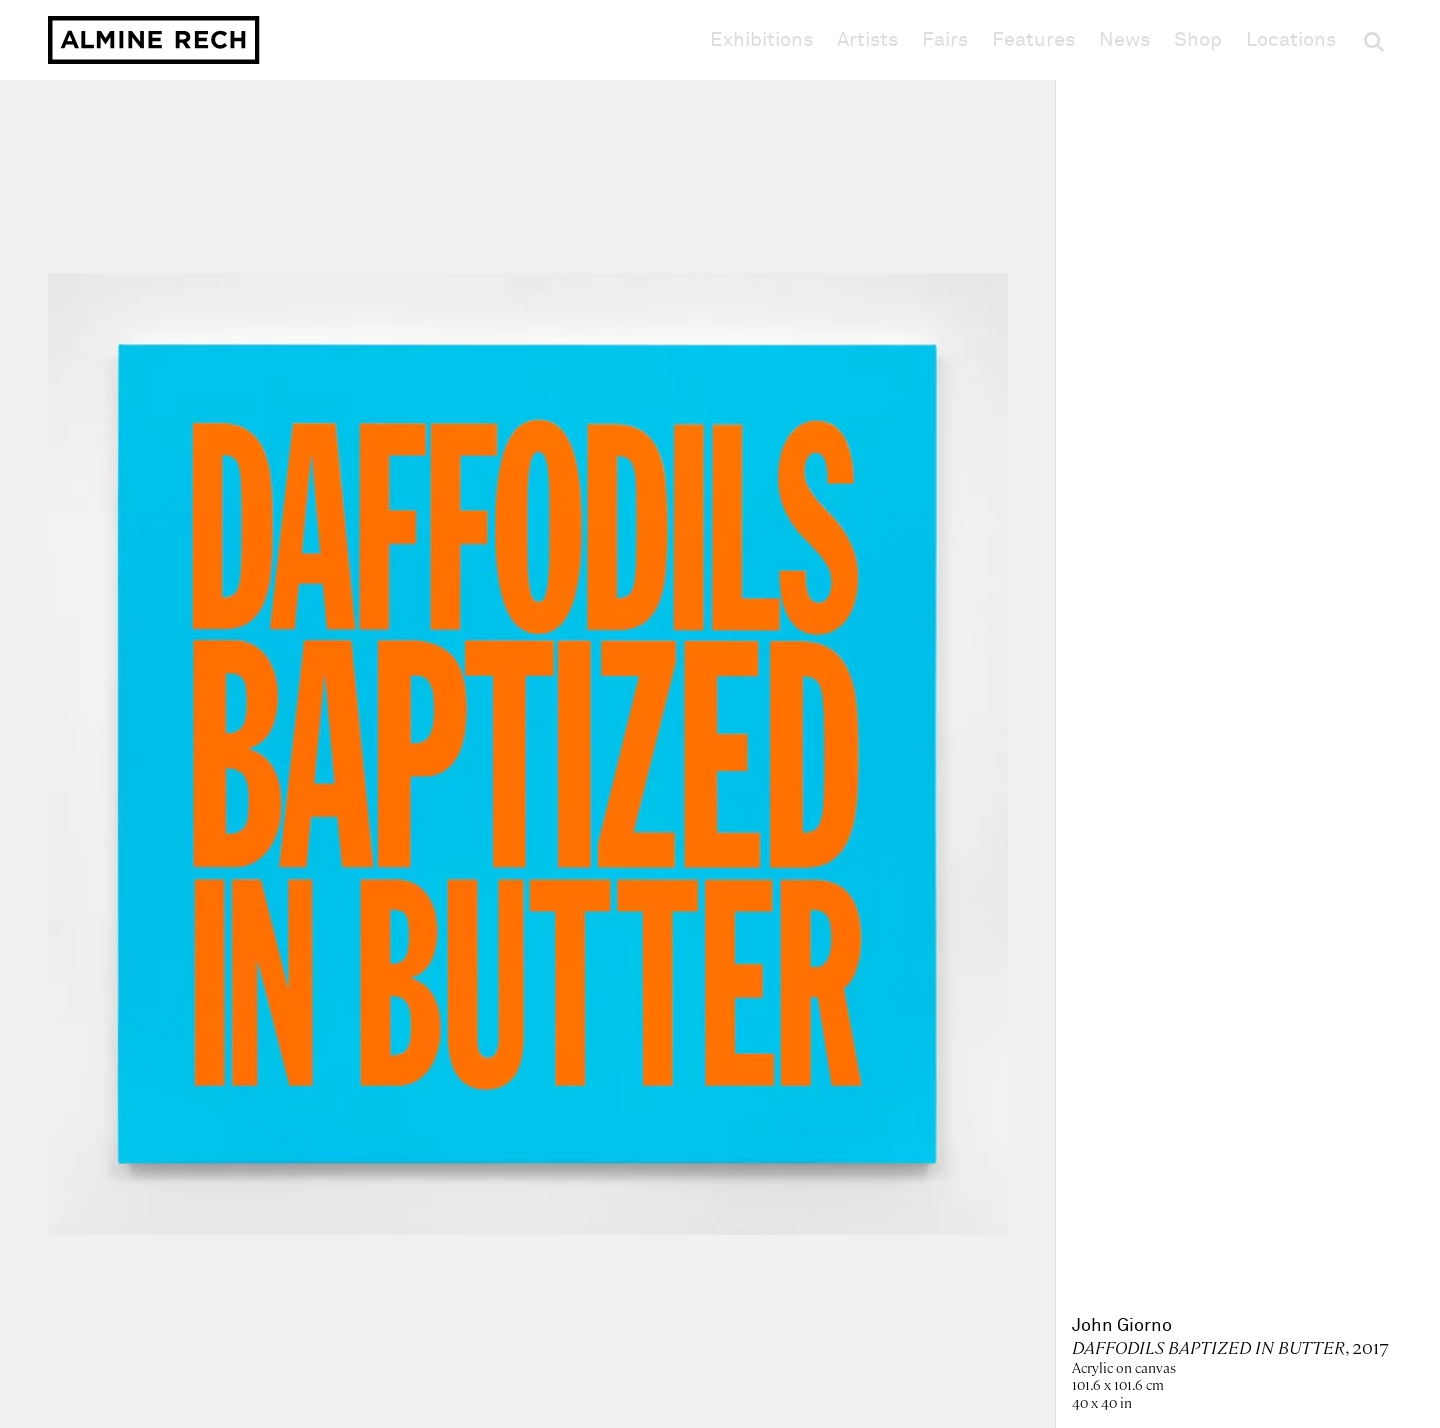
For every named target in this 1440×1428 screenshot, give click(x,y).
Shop (1198, 39)
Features (1033, 40)
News (1124, 40)
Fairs (945, 40)
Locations (1291, 40)
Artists (867, 40)
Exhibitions (761, 40)
